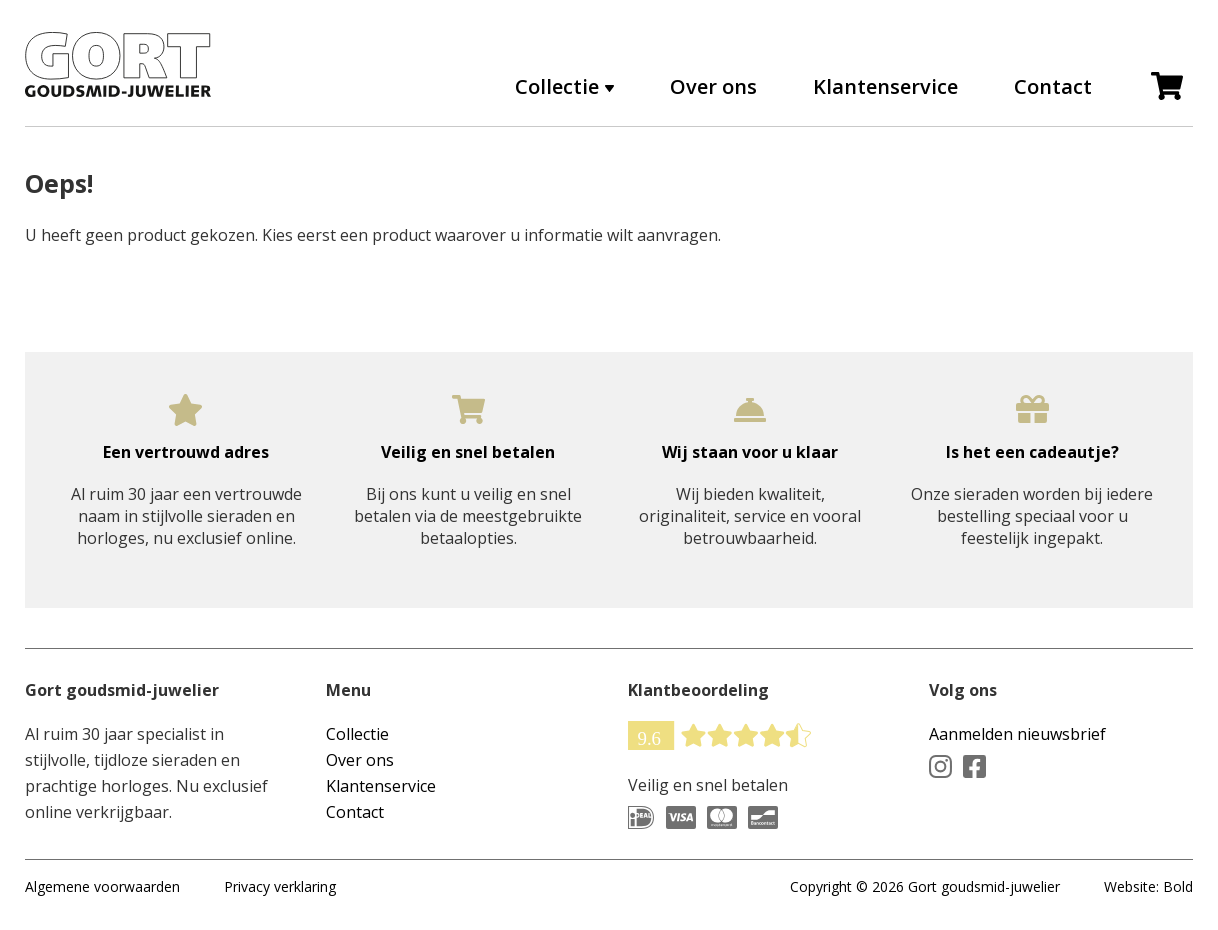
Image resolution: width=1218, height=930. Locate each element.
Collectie (557, 87)
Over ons (713, 87)
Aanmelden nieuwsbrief (1017, 734)
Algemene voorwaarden (102, 886)
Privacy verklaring (280, 886)
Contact (1053, 87)
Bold (1178, 886)
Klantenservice (885, 87)
